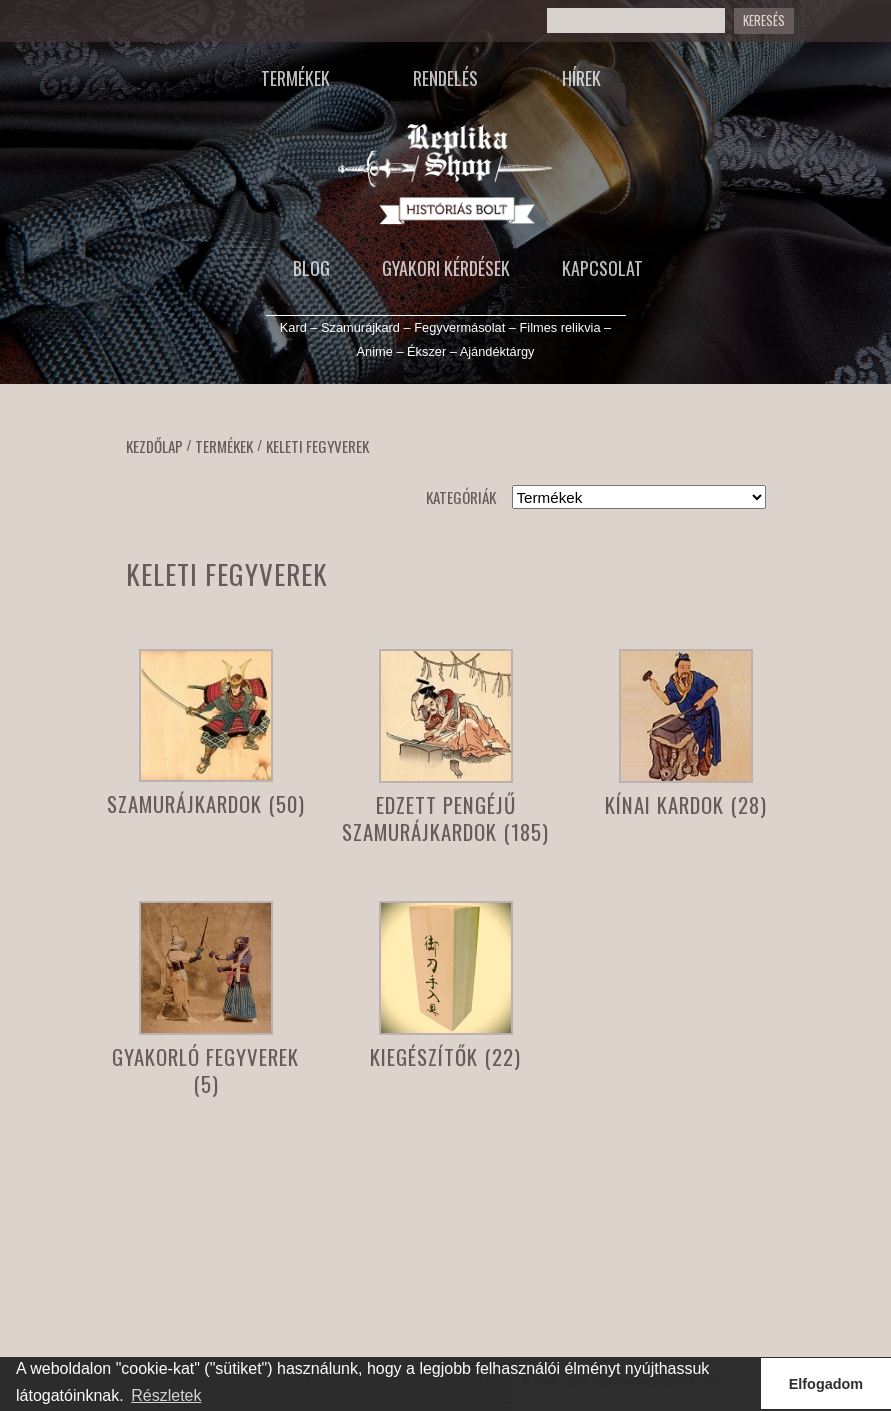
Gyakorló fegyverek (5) (205, 1070)
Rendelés (445, 78)
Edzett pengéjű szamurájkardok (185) (445, 818)
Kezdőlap (154, 446)
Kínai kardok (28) (686, 804)
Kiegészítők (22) (445, 1056)
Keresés (764, 20)
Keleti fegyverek (317, 446)
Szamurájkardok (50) (206, 803)
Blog (311, 268)
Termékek (295, 78)
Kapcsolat (602, 268)
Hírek (581, 78)
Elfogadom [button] (826, 1384)
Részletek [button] (166, 1395)
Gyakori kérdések (446, 268)
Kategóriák (461, 497)
